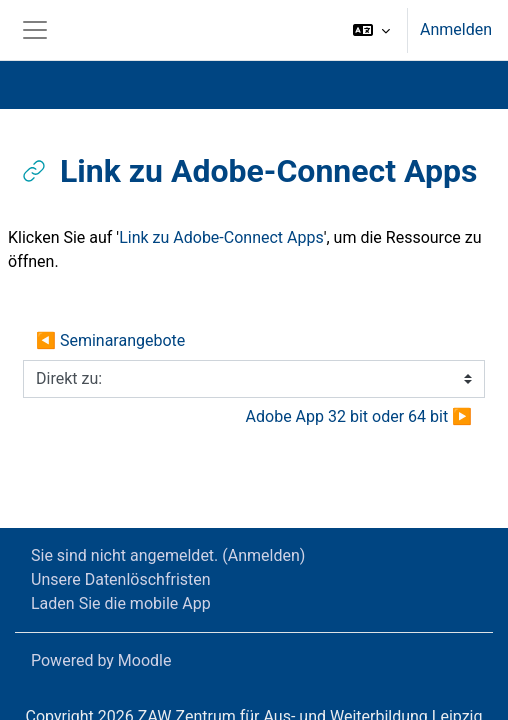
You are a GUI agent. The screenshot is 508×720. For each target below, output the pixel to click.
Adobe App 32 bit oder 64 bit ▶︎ (359, 416)
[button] (371, 30)
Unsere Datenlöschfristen (121, 579)
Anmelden (456, 29)
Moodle (145, 660)
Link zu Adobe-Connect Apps (221, 237)
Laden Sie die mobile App (121, 603)
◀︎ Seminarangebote (110, 340)
